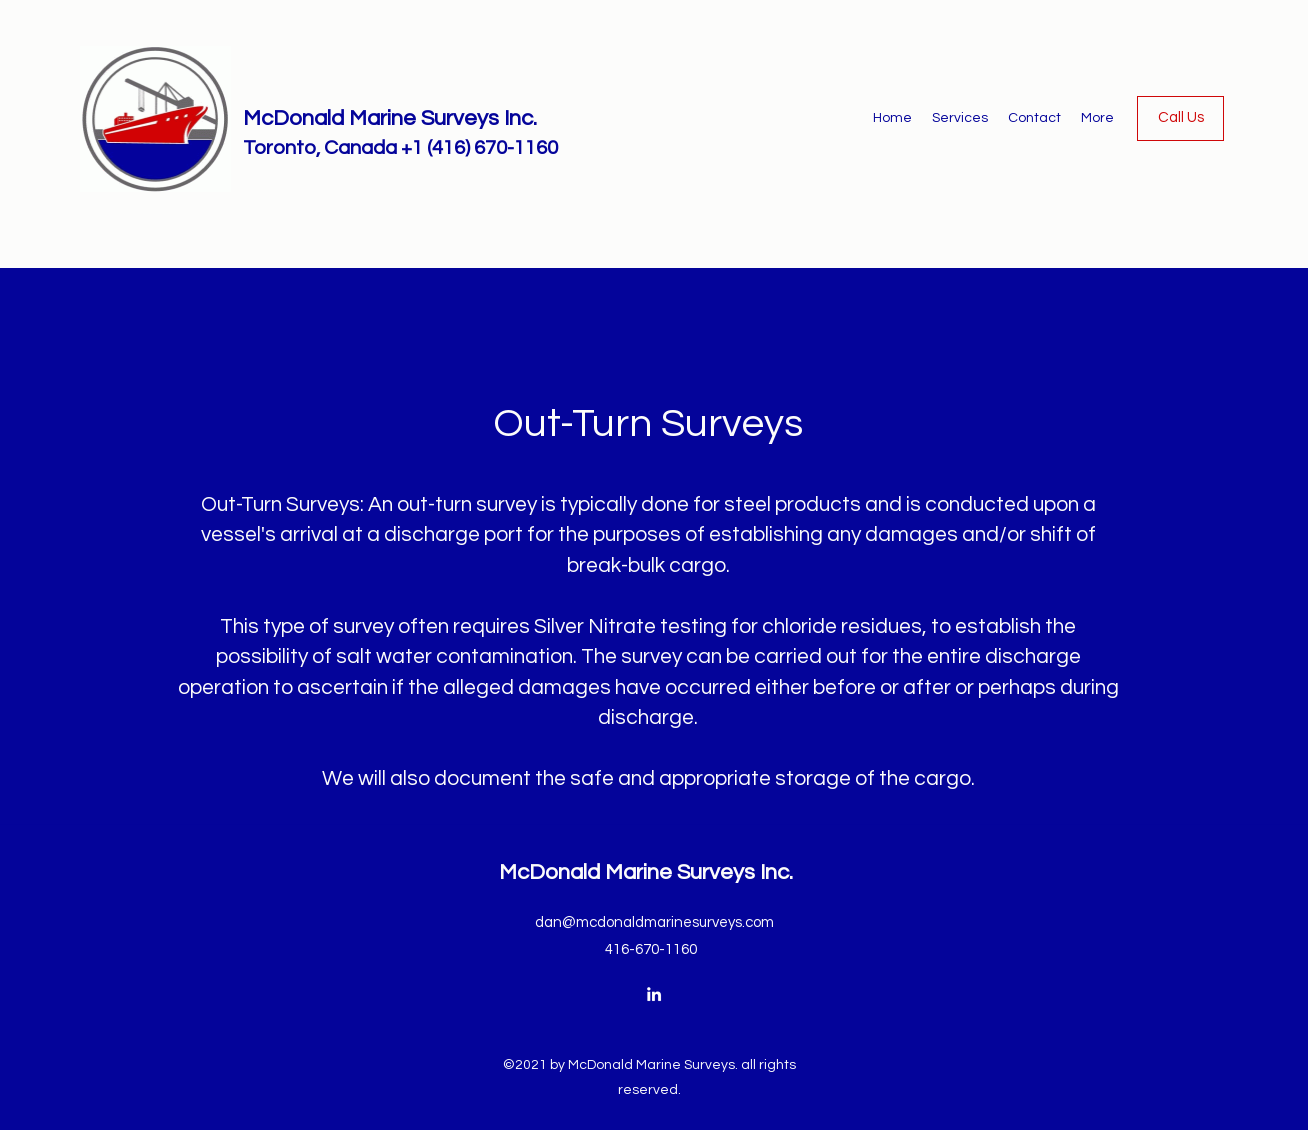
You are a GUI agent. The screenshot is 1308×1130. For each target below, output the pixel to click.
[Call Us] (1180, 118)
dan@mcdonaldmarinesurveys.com (654, 922)
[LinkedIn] (654, 994)
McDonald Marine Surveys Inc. (390, 118)
